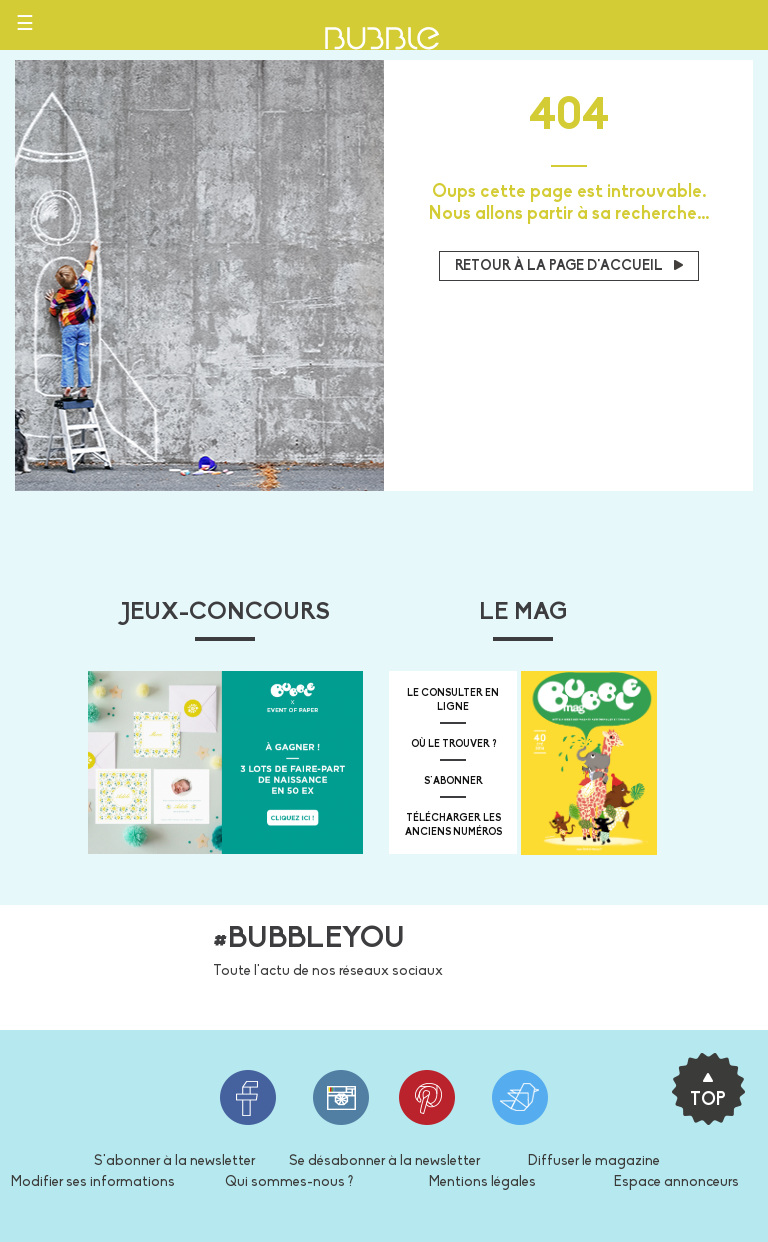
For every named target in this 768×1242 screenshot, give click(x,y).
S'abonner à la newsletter (174, 1161)
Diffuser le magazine (594, 1161)
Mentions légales (482, 1182)
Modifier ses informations (93, 1182)
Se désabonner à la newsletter (384, 1161)
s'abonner (453, 781)
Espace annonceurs (676, 1182)
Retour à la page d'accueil (569, 266)
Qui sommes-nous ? (289, 1182)
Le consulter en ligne (453, 700)
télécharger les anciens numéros (453, 825)
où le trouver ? (453, 744)
